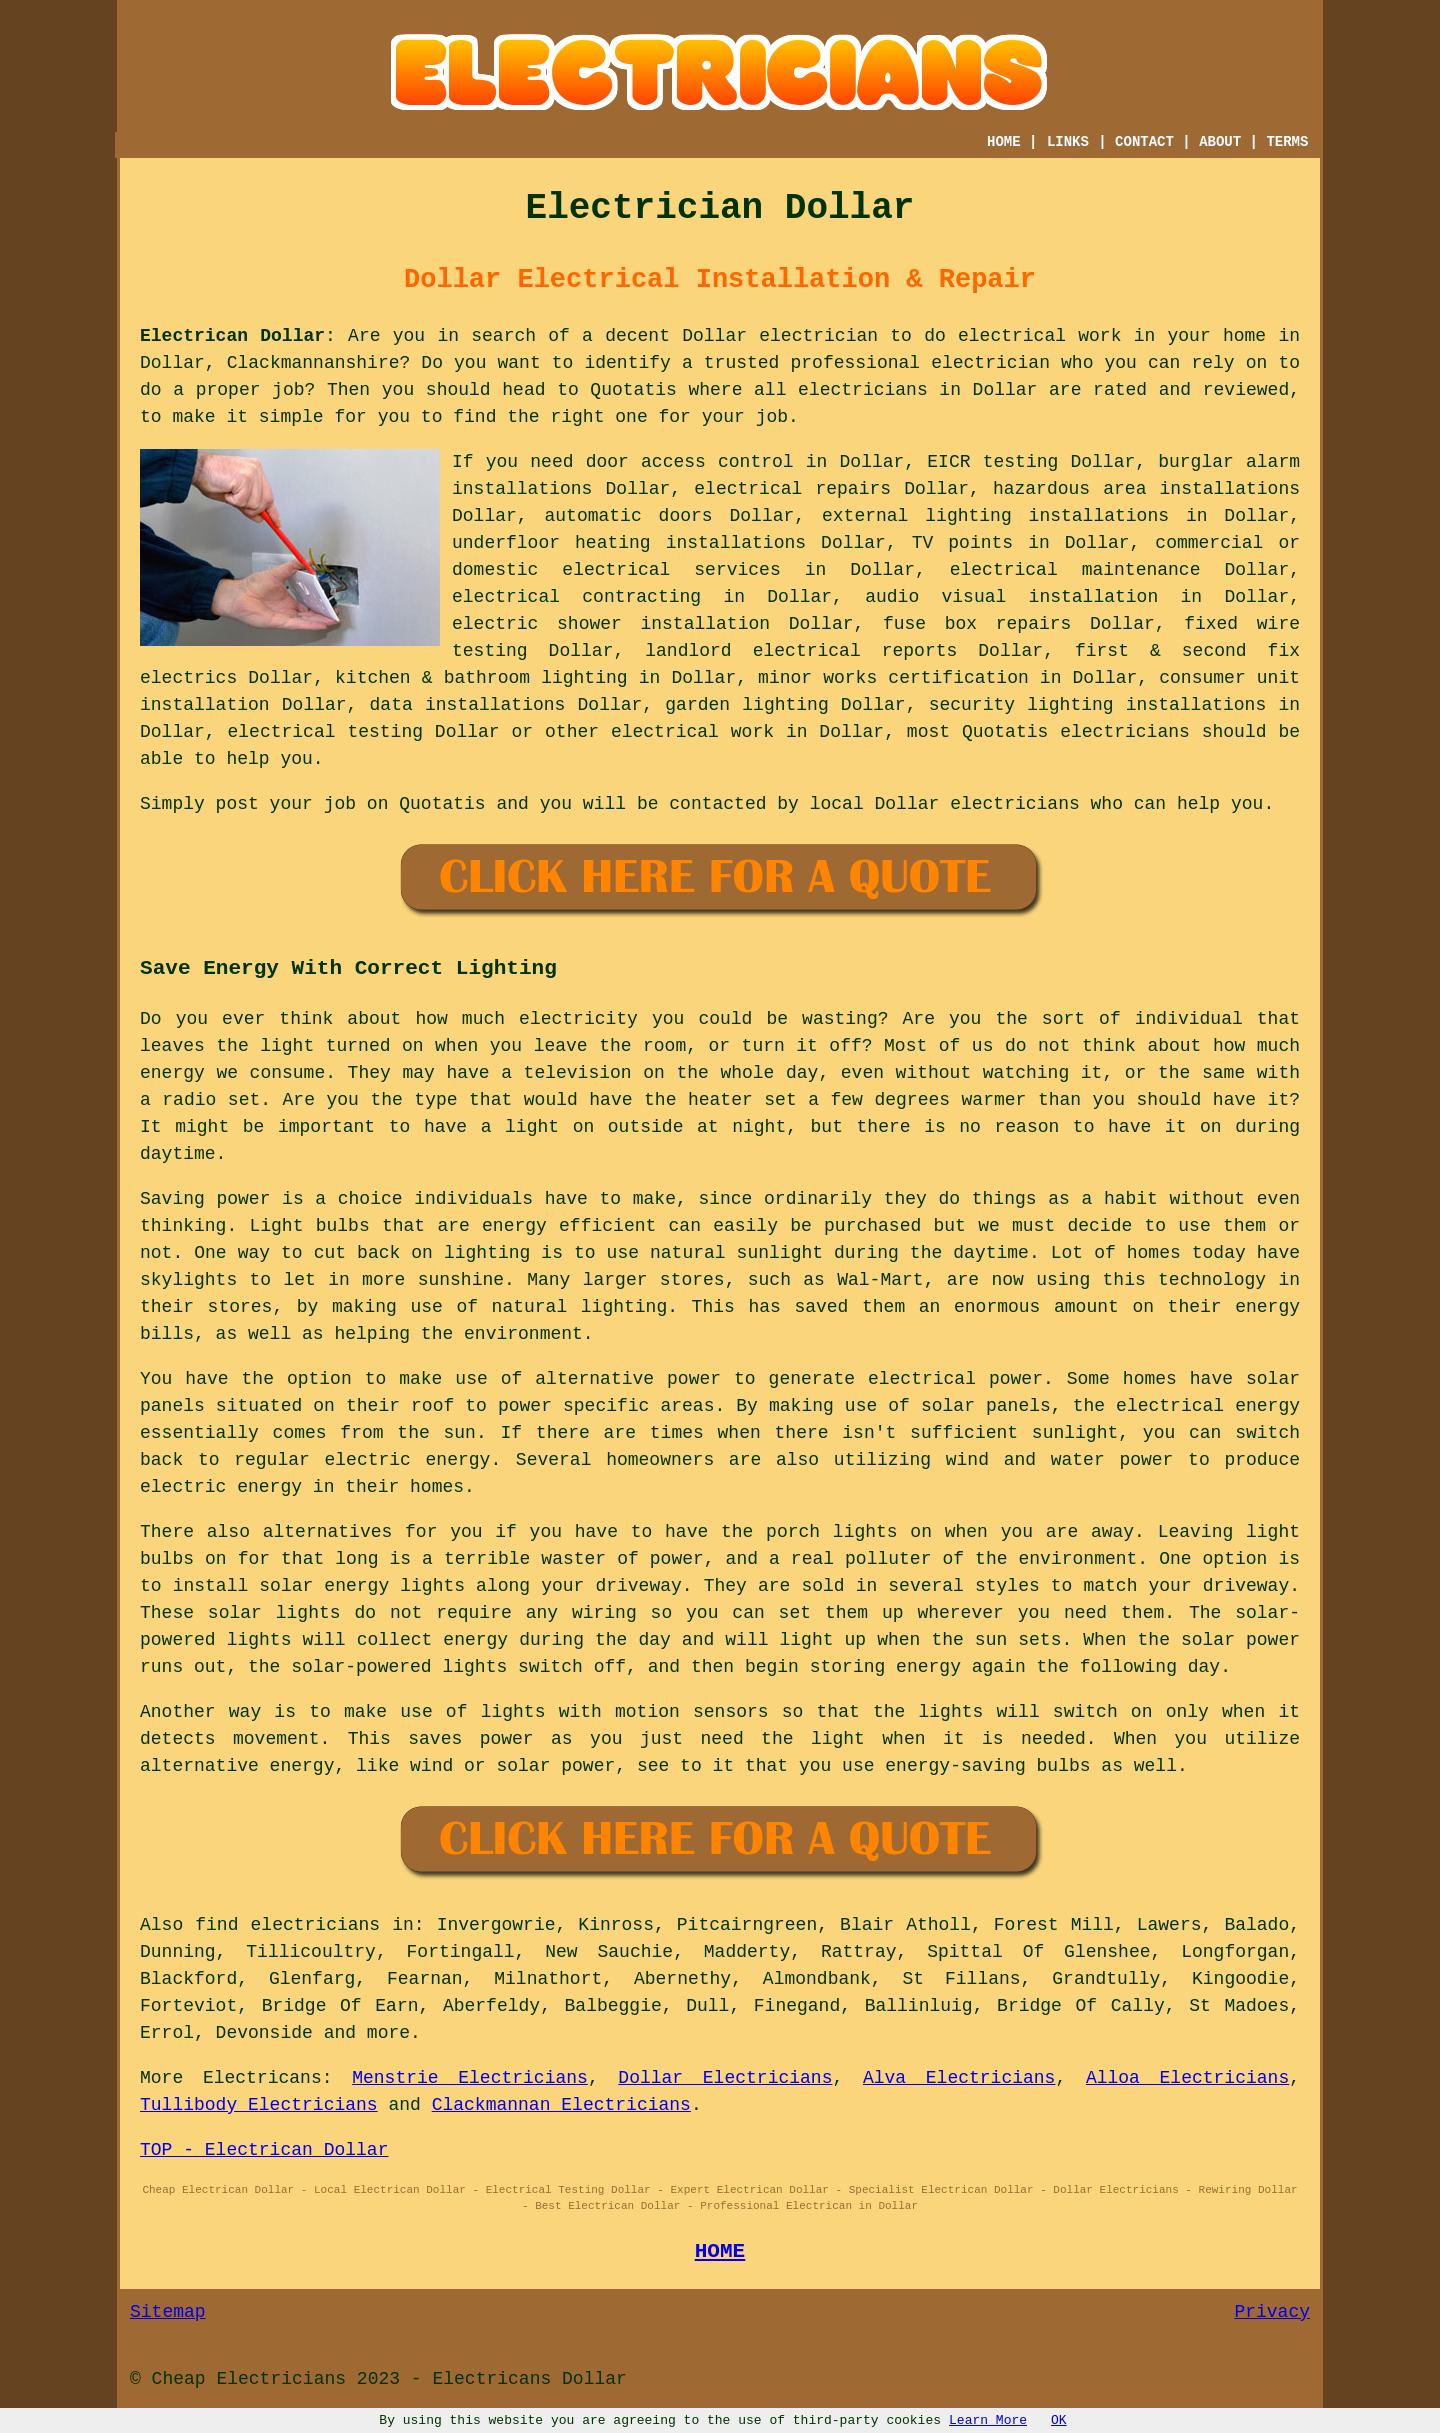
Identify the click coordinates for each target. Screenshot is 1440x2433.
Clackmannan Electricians (561, 2105)
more (388, 2033)
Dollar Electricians (725, 2078)
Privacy (1272, 2312)
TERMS (1287, 142)
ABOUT (1220, 142)
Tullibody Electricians (259, 2105)
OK (1059, 2420)
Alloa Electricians (1187, 2078)
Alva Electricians (959, 2078)
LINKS (1068, 142)
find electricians (287, 1925)
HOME (1004, 142)
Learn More (988, 2420)
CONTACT (1144, 142)
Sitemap (168, 2312)
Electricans (262, 2078)
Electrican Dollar (232, 336)
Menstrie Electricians (470, 2078)
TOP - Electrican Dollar (264, 2150)
